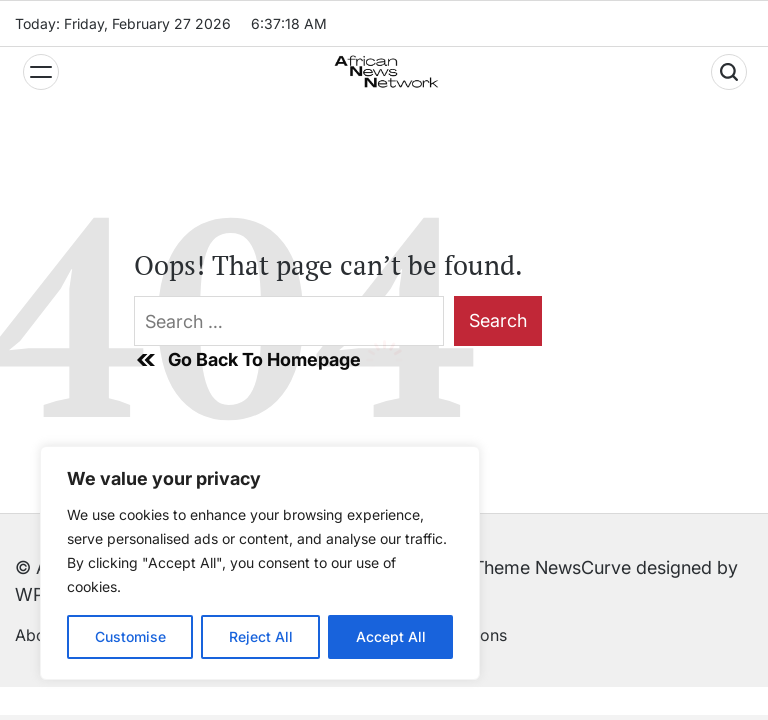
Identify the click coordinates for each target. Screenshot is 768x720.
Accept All (391, 636)
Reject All (261, 636)
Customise (130, 636)
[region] (260, 563)
